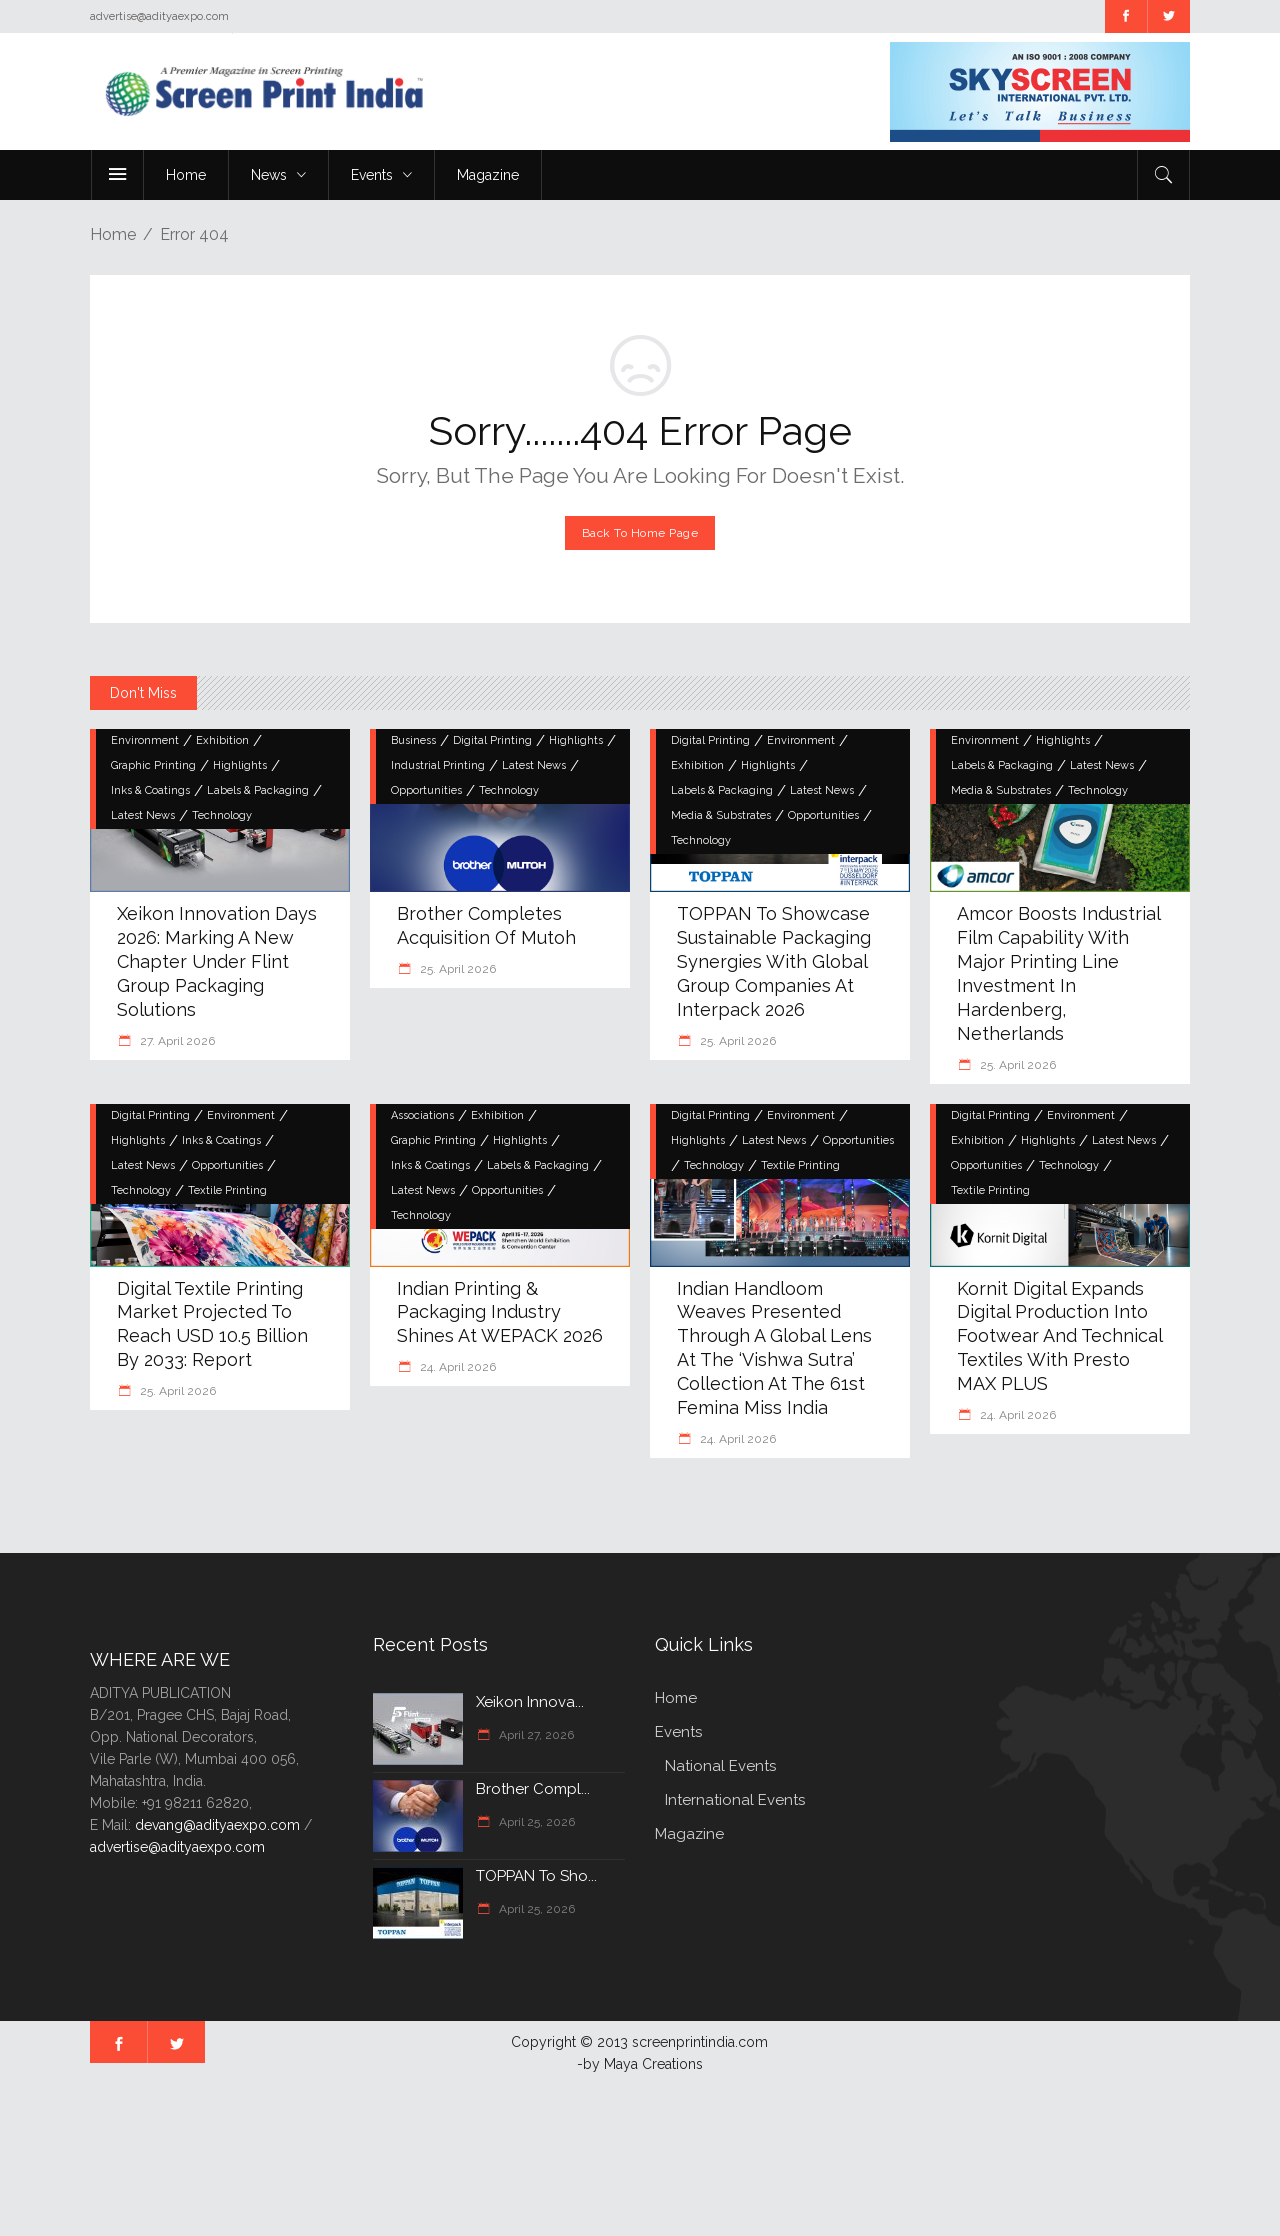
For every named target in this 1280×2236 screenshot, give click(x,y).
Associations (422, 1115)
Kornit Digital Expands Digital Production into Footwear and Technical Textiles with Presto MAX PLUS (1059, 1336)
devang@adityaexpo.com (217, 1825)
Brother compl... (533, 1789)
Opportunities (426, 790)
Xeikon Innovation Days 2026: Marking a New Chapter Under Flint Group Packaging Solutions (217, 961)
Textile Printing (227, 1190)
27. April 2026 (176, 1041)
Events (678, 1732)
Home (113, 234)
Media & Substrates (721, 815)
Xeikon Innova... (530, 1702)
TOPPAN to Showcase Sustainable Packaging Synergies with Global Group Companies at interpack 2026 (774, 961)
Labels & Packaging (258, 790)
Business (413, 740)
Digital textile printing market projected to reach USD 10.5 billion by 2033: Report (212, 1324)
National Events (720, 1766)
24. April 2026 (456, 1367)
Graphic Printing (153, 765)
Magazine (689, 1834)
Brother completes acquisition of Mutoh (486, 925)
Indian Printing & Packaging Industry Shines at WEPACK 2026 (500, 1312)
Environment (145, 740)
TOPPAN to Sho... (536, 1876)
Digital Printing (492, 740)
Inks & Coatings (150, 790)
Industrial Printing (438, 765)
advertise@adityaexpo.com (177, 1847)
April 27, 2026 (535, 1735)
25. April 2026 (456, 969)
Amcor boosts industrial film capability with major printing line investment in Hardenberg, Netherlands (1058, 973)
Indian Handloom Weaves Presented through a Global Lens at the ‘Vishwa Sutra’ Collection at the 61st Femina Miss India (774, 1348)
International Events (735, 1800)
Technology (222, 815)
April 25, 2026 (535, 1822)
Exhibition (222, 740)
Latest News (143, 815)
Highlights (240, 765)
